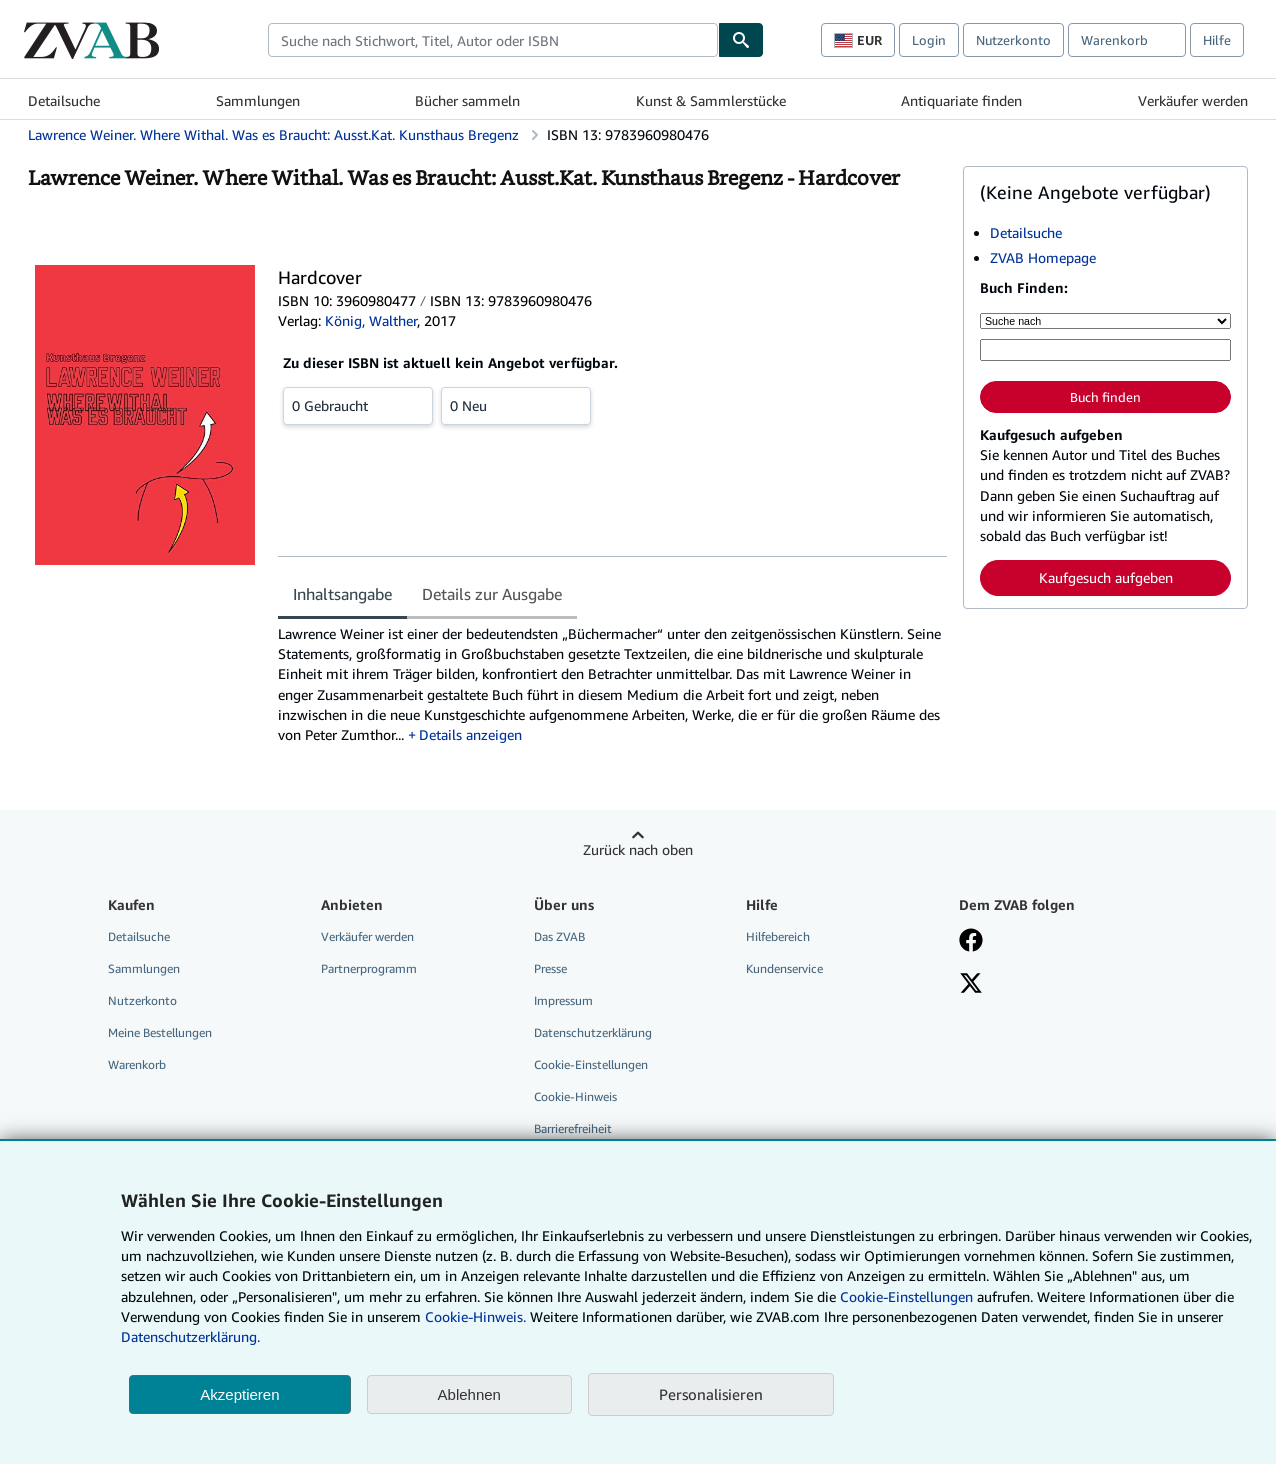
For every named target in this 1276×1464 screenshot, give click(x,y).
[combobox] (493, 40)
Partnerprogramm (369, 968)
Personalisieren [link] (711, 1394)
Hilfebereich (778, 936)
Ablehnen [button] (469, 1394)
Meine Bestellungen (160, 1032)
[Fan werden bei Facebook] (971, 942)
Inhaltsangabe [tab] (342, 594)
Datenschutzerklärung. (190, 1336)
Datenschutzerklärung (593, 1032)
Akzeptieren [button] (239, 1394)
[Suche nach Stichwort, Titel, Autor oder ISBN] (1105, 350)
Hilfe (1217, 40)
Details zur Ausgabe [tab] (492, 594)
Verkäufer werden (1193, 100)
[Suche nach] (1105, 321)
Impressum (563, 1000)
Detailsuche (64, 100)
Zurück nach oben (638, 849)
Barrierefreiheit (573, 1128)
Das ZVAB (559, 936)
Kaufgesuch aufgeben (1106, 577)
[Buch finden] (741, 40)
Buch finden (1105, 397)
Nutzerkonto (1013, 40)
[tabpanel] (612, 685)
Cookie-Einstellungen (906, 1296)
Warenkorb (137, 1064)
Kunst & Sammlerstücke (711, 100)
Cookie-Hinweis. (475, 1316)
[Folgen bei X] (971, 985)
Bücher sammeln (467, 100)
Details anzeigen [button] (470, 734)
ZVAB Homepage (1043, 257)
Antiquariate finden (961, 100)
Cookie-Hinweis (575, 1096)
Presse (550, 968)
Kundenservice (784, 968)
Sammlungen (258, 100)
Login (929, 40)
